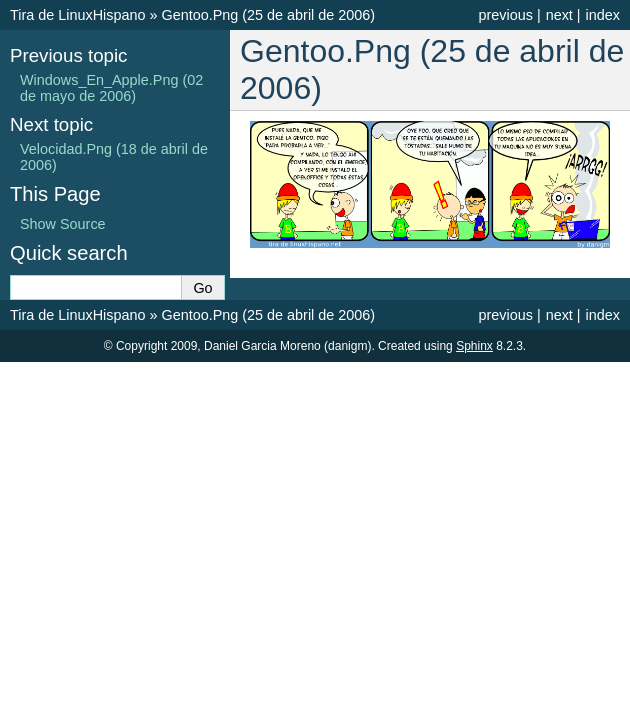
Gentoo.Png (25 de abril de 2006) (268, 15)
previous (505, 15)
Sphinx (474, 346)
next (559, 15)
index (603, 15)
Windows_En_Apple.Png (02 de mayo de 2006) (111, 88)
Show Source (63, 224)
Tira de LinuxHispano (77, 15)
